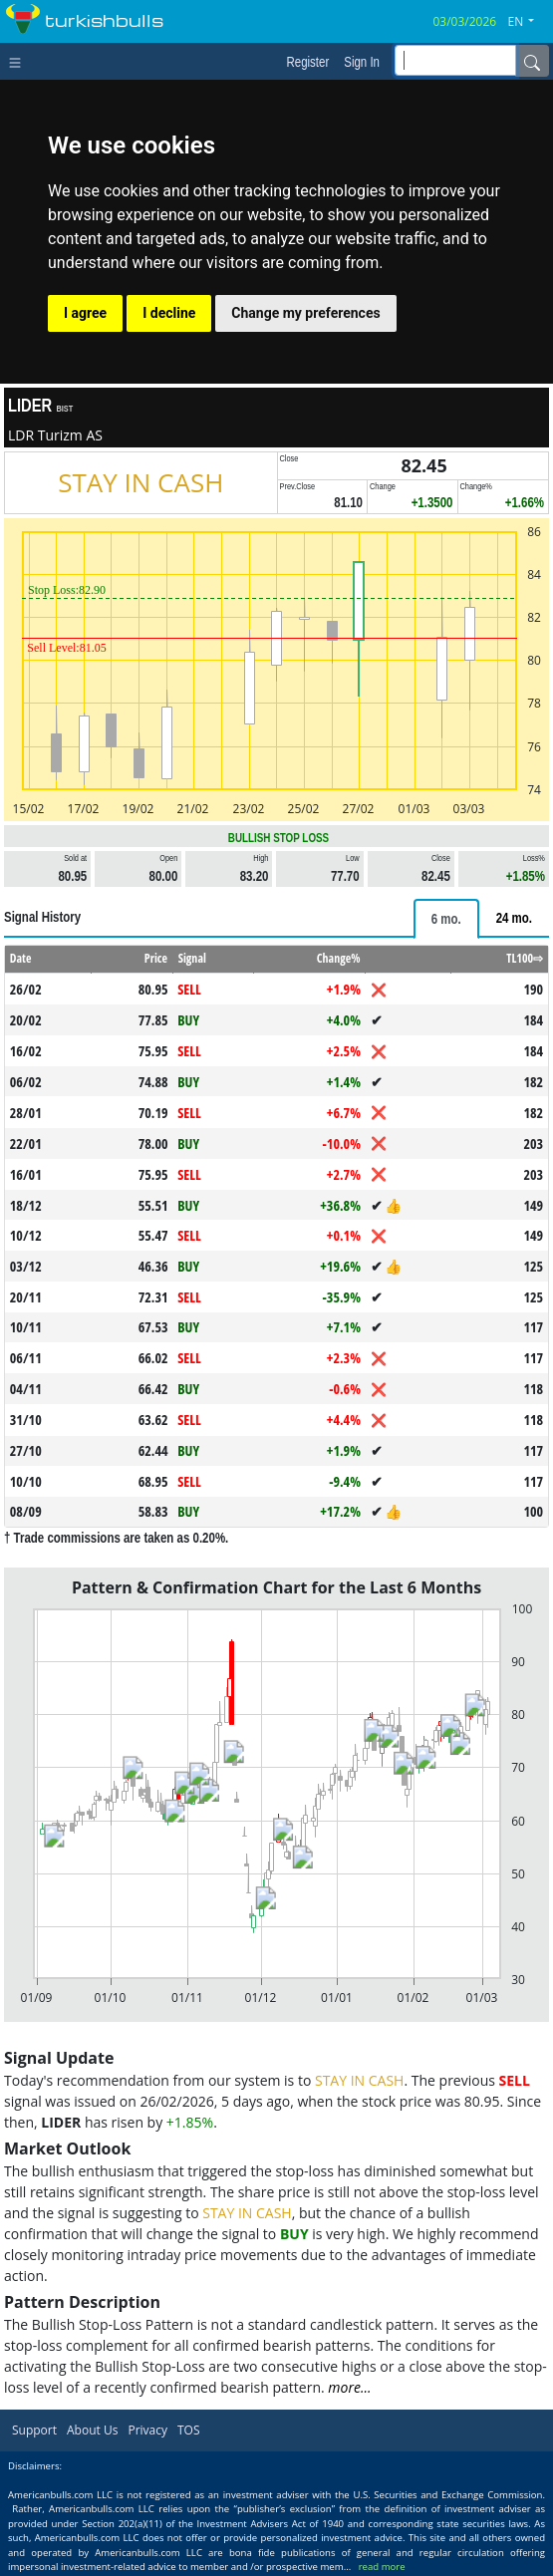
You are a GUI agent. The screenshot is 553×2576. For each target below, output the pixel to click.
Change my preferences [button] (305, 313)
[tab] (446, 919)
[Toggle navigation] (19, 61)
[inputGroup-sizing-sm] (455, 60)
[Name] (532, 61)
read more (382, 2566)
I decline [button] (168, 313)
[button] (529, 22)
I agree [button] (85, 313)
